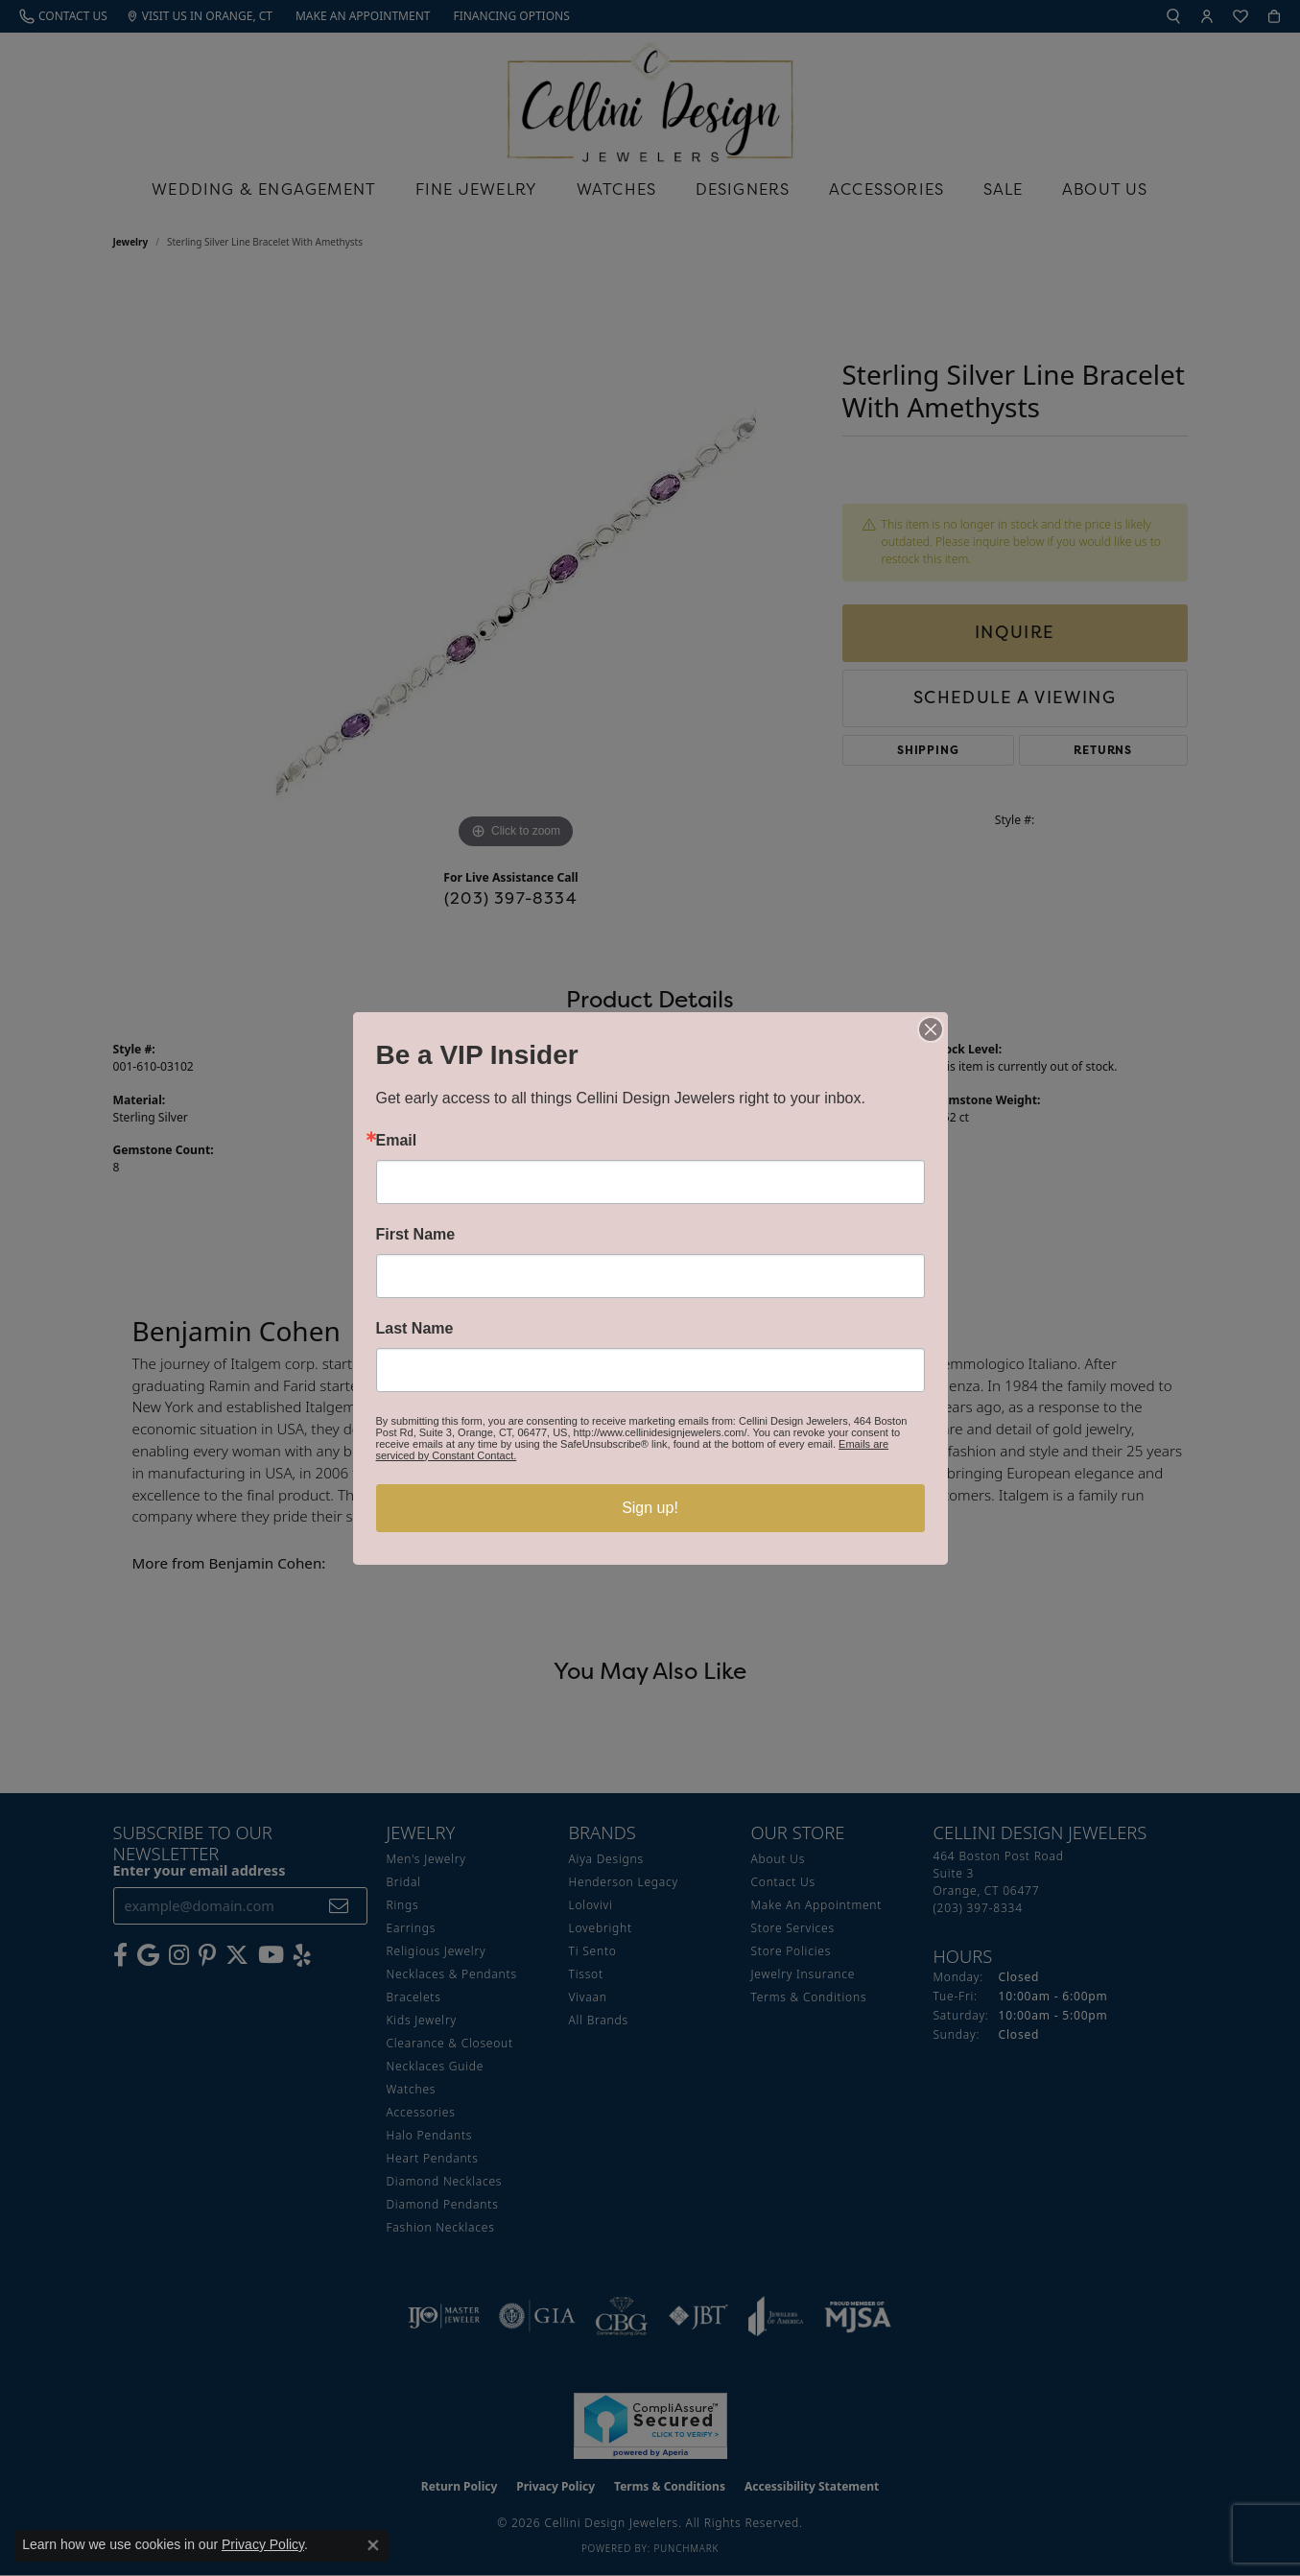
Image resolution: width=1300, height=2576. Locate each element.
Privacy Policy (263, 2544)
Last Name (415, 1328)
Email (396, 1140)
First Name (416, 1234)
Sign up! (650, 1508)
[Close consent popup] (373, 2545)
